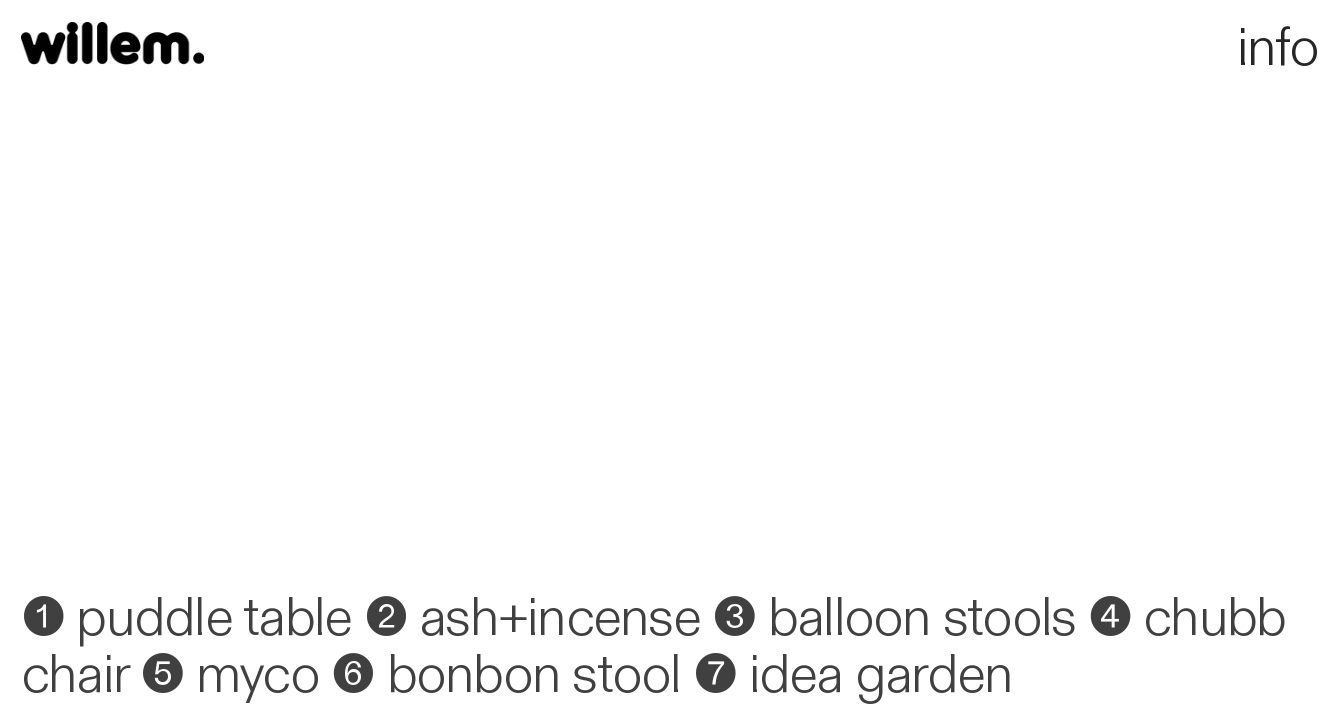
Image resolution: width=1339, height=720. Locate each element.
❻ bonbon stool (506, 675)
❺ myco (229, 675)
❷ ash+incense (532, 618)
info (1144, 48)
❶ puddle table (186, 618)
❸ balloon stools (893, 618)
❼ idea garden (852, 675)
